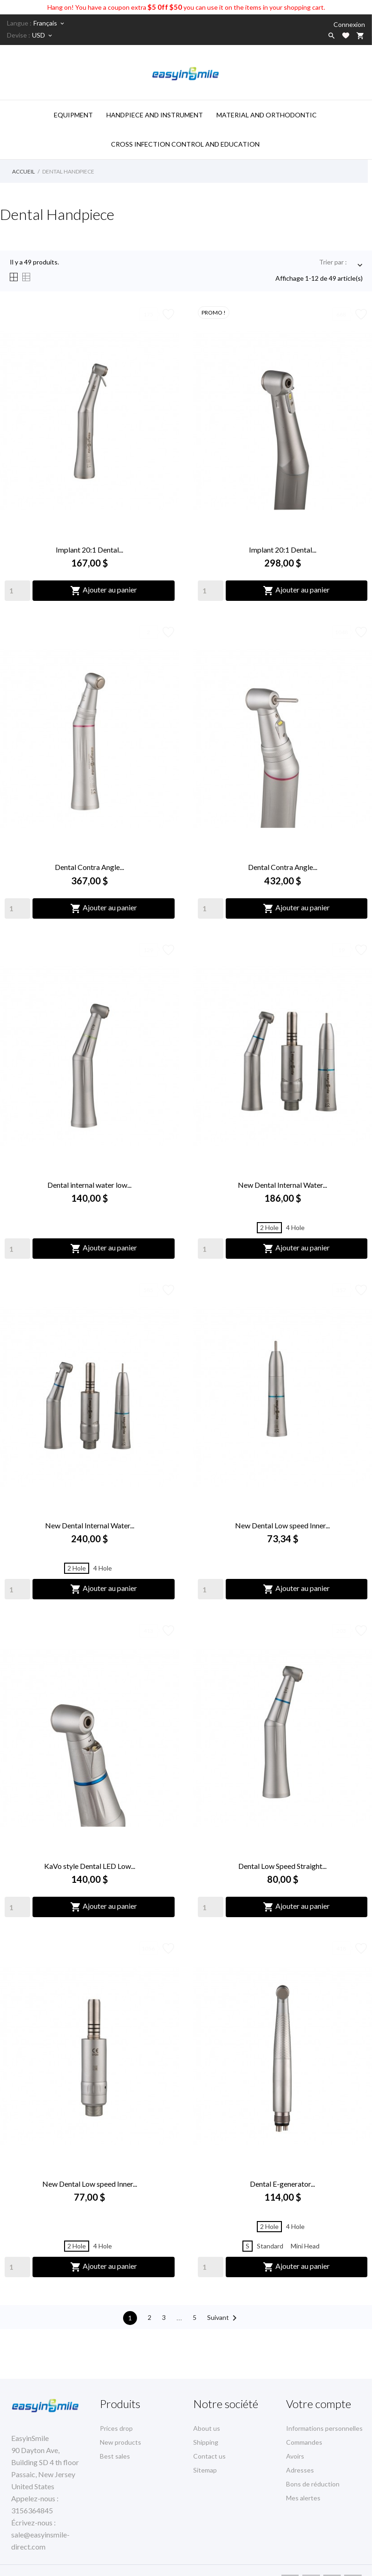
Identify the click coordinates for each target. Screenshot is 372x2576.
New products (120, 2442)
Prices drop (116, 2428)
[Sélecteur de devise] (42, 35)
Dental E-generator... (282, 2183)
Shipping (205, 2442)
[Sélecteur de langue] (49, 23)
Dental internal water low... (89, 1184)
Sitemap (205, 2470)
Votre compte (318, 2403)
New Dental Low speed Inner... (282, 1525)
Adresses (300, 2470)
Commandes (304, 2442)
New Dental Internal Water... (282, 1184)
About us (206, 2428)
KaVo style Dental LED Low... (89, 1865)
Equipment (73, 115)
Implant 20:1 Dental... (89, 549)
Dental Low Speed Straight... (282, 1865)
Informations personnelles (324, 2428)
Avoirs (295, 2456)
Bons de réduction (312, 2484)
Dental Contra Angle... (89, 867)
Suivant (223, 2318)
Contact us (209, 2456)
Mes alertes (303, 2498)
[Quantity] (17, 590)
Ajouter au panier (103, 590)
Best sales (115, 2456)
